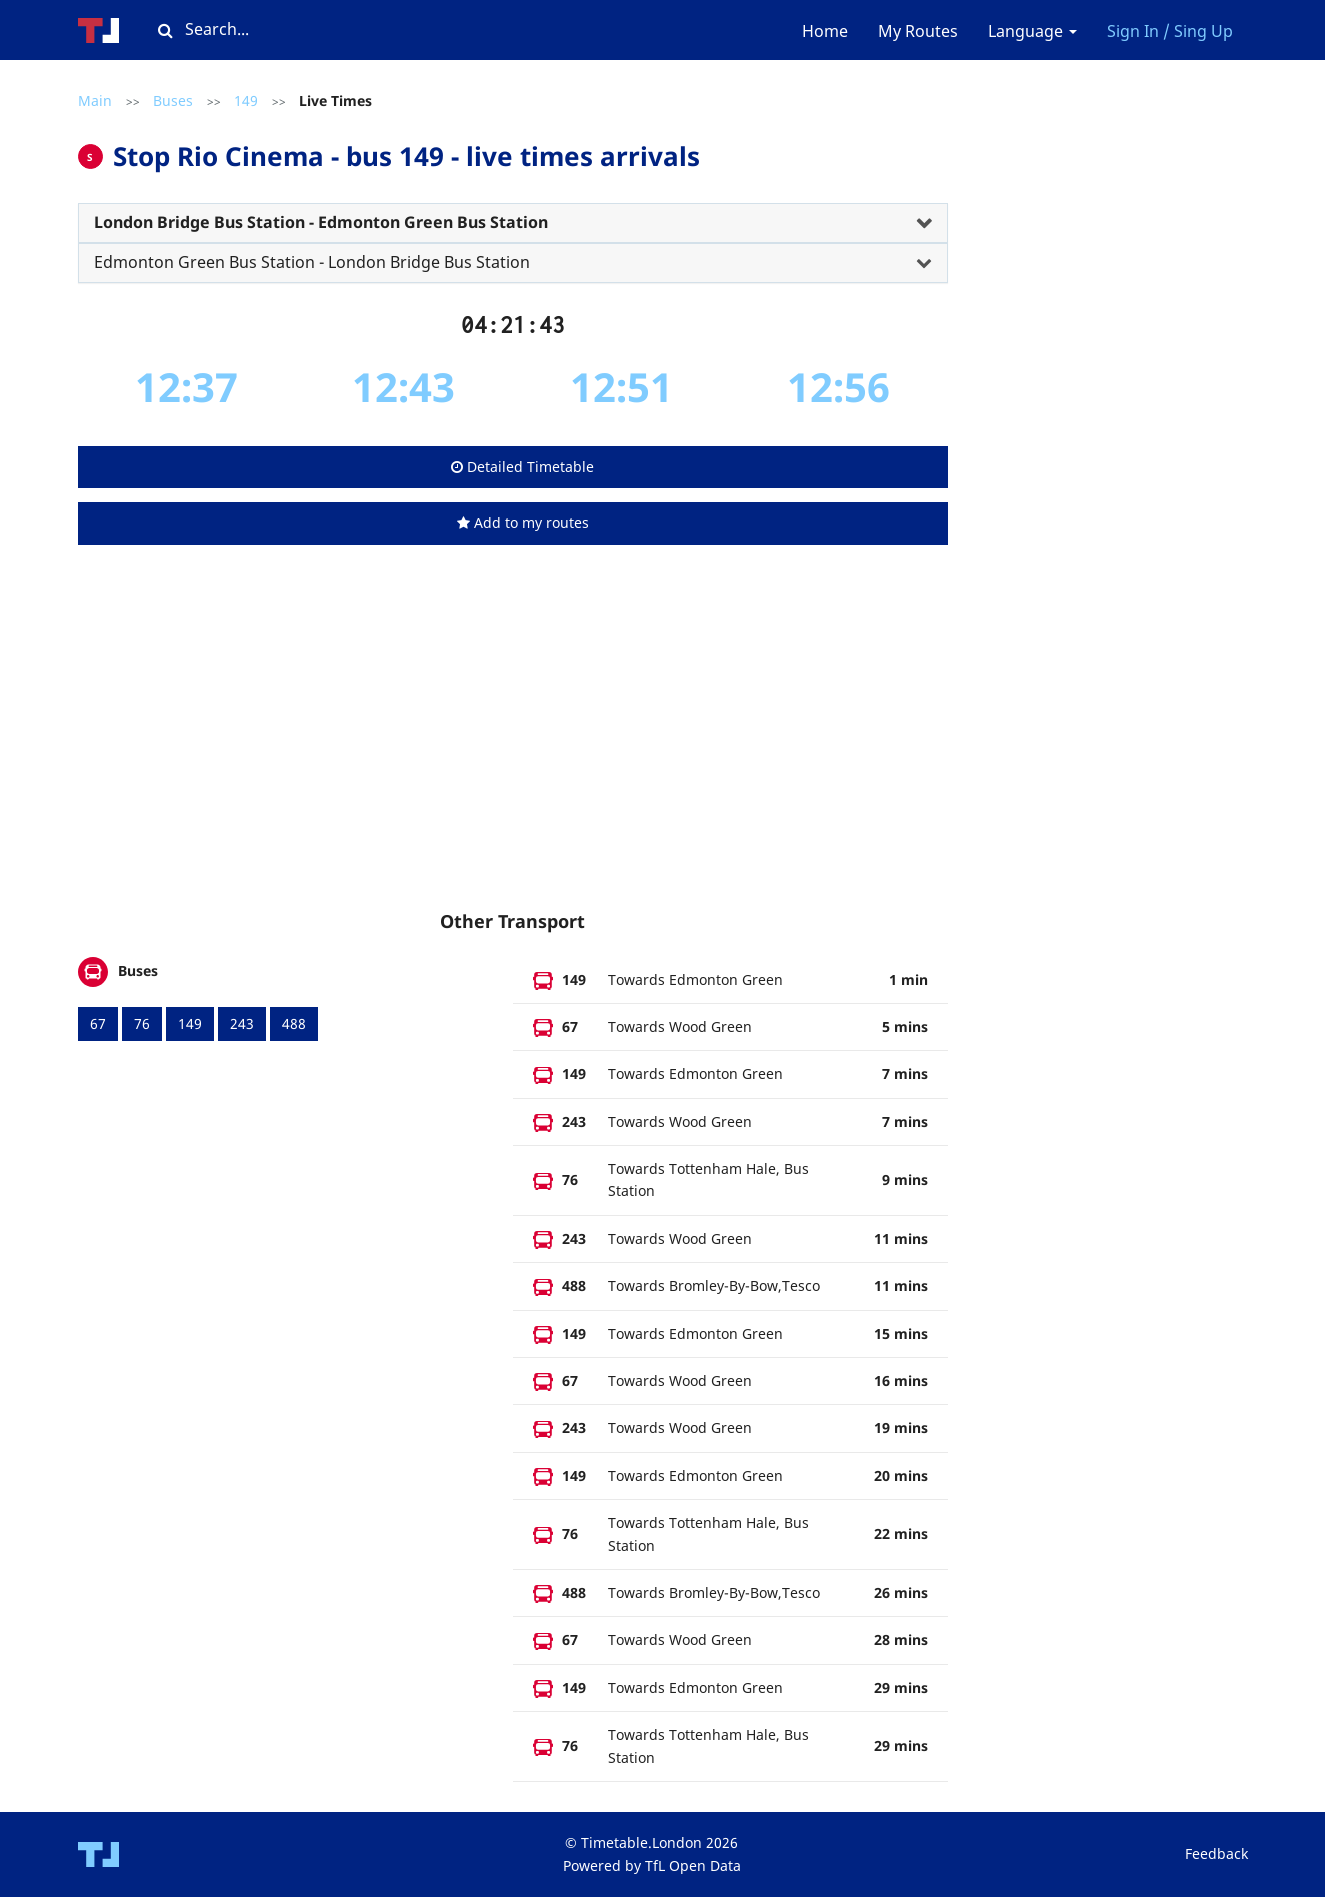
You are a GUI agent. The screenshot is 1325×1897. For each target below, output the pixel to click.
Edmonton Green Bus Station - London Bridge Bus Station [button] (312, 262)
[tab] (513, 223)
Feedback (1216, 1853)
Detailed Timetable (522, 466)
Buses (173, 100)
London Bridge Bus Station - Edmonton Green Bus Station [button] (321, 222)
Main (95, 100)
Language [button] (1032, 31)
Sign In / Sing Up (1170, 31)
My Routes (918, 31)
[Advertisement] (513, 747)
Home (825, 31)
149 (246, 100)
